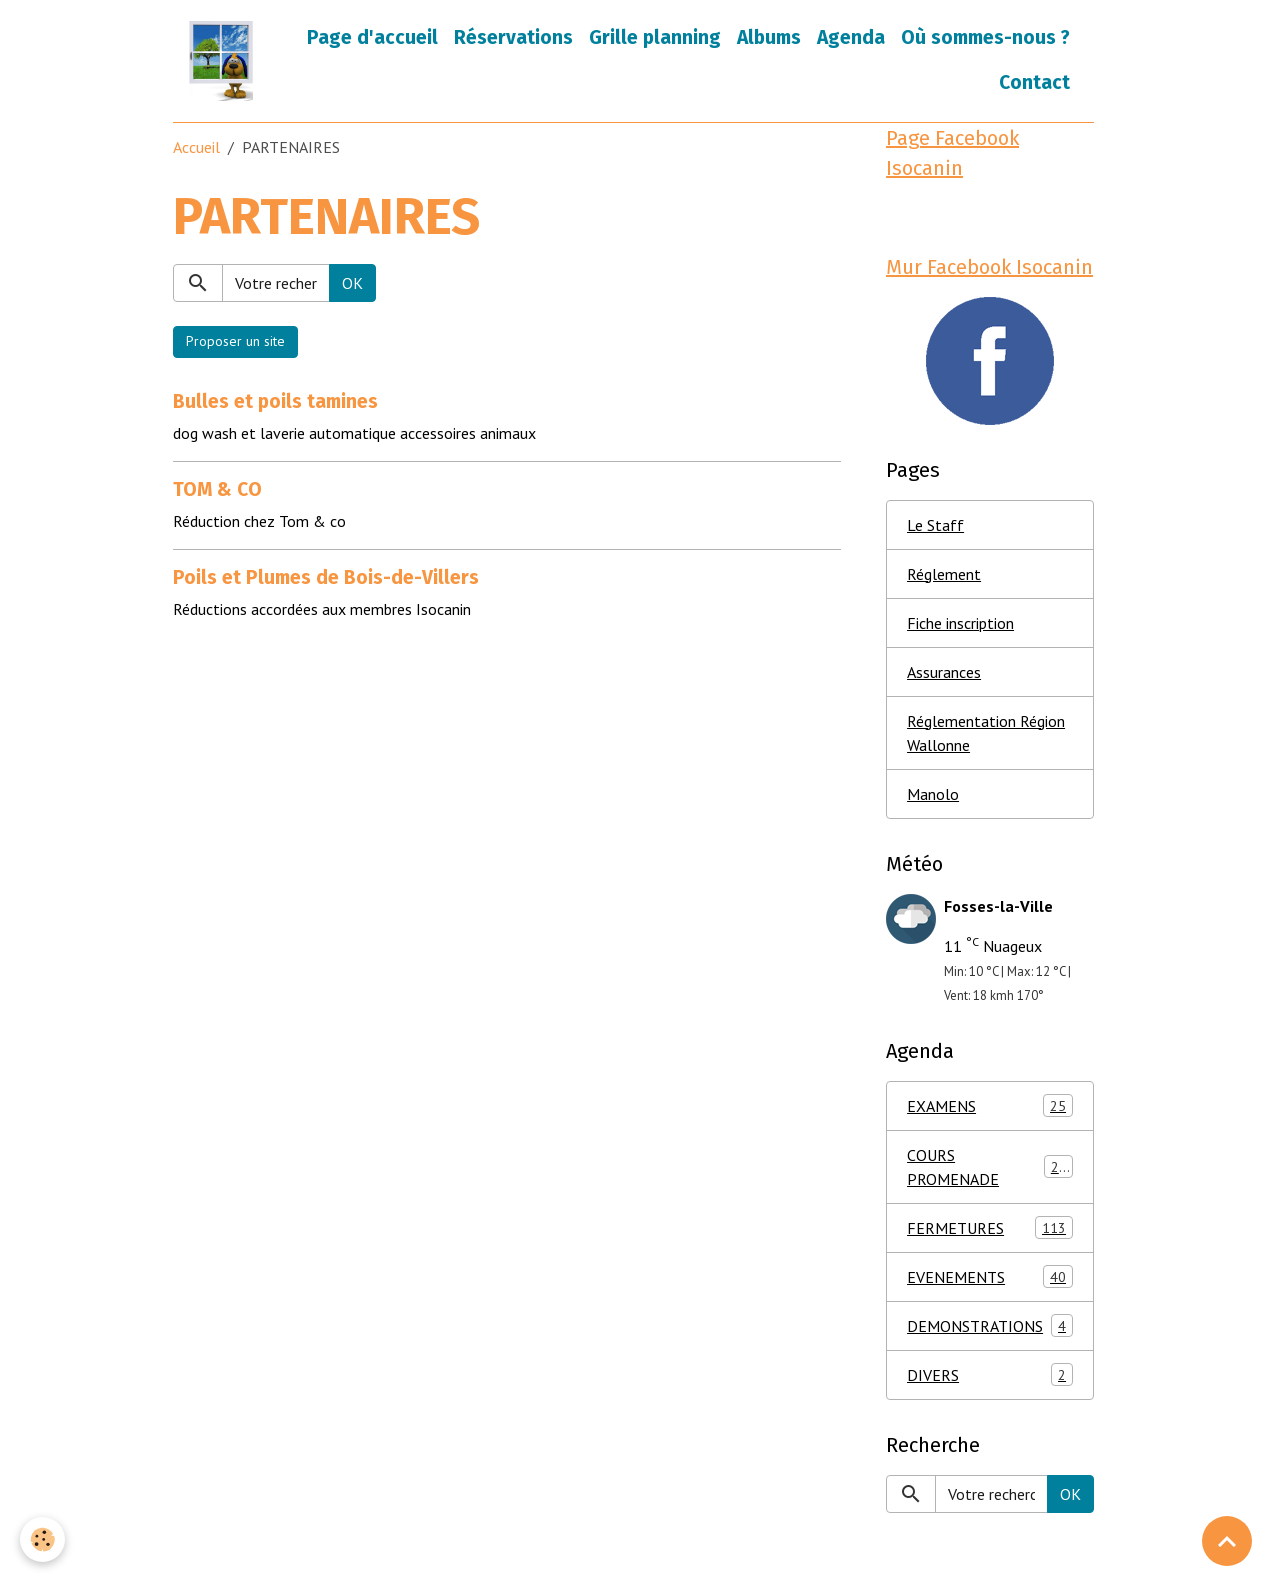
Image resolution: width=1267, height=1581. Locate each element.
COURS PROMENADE (990, 1167)
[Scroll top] (1227, 1541)
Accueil (196, 147)
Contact (1034, 82)
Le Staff (935, 525)
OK (352, 283)
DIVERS (990, 1374)
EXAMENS (990, 1105)
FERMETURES (990, 1227)
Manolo (933, 794)
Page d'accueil (372, 37)
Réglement (944, 574)
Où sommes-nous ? (985, 37)
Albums (769, 37)
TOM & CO (217, 489)
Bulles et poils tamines (275, 401)
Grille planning (655, 37)
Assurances (944, 672)
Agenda (851, 37)
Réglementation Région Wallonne (986, 733)
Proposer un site (235, 341)
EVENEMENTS (990, 1276)
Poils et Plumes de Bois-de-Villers (326, 577)
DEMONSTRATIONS (990, 1325)
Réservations (513, 37)
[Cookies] (42, 1539)
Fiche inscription (960, 623)
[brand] (222, 61)
